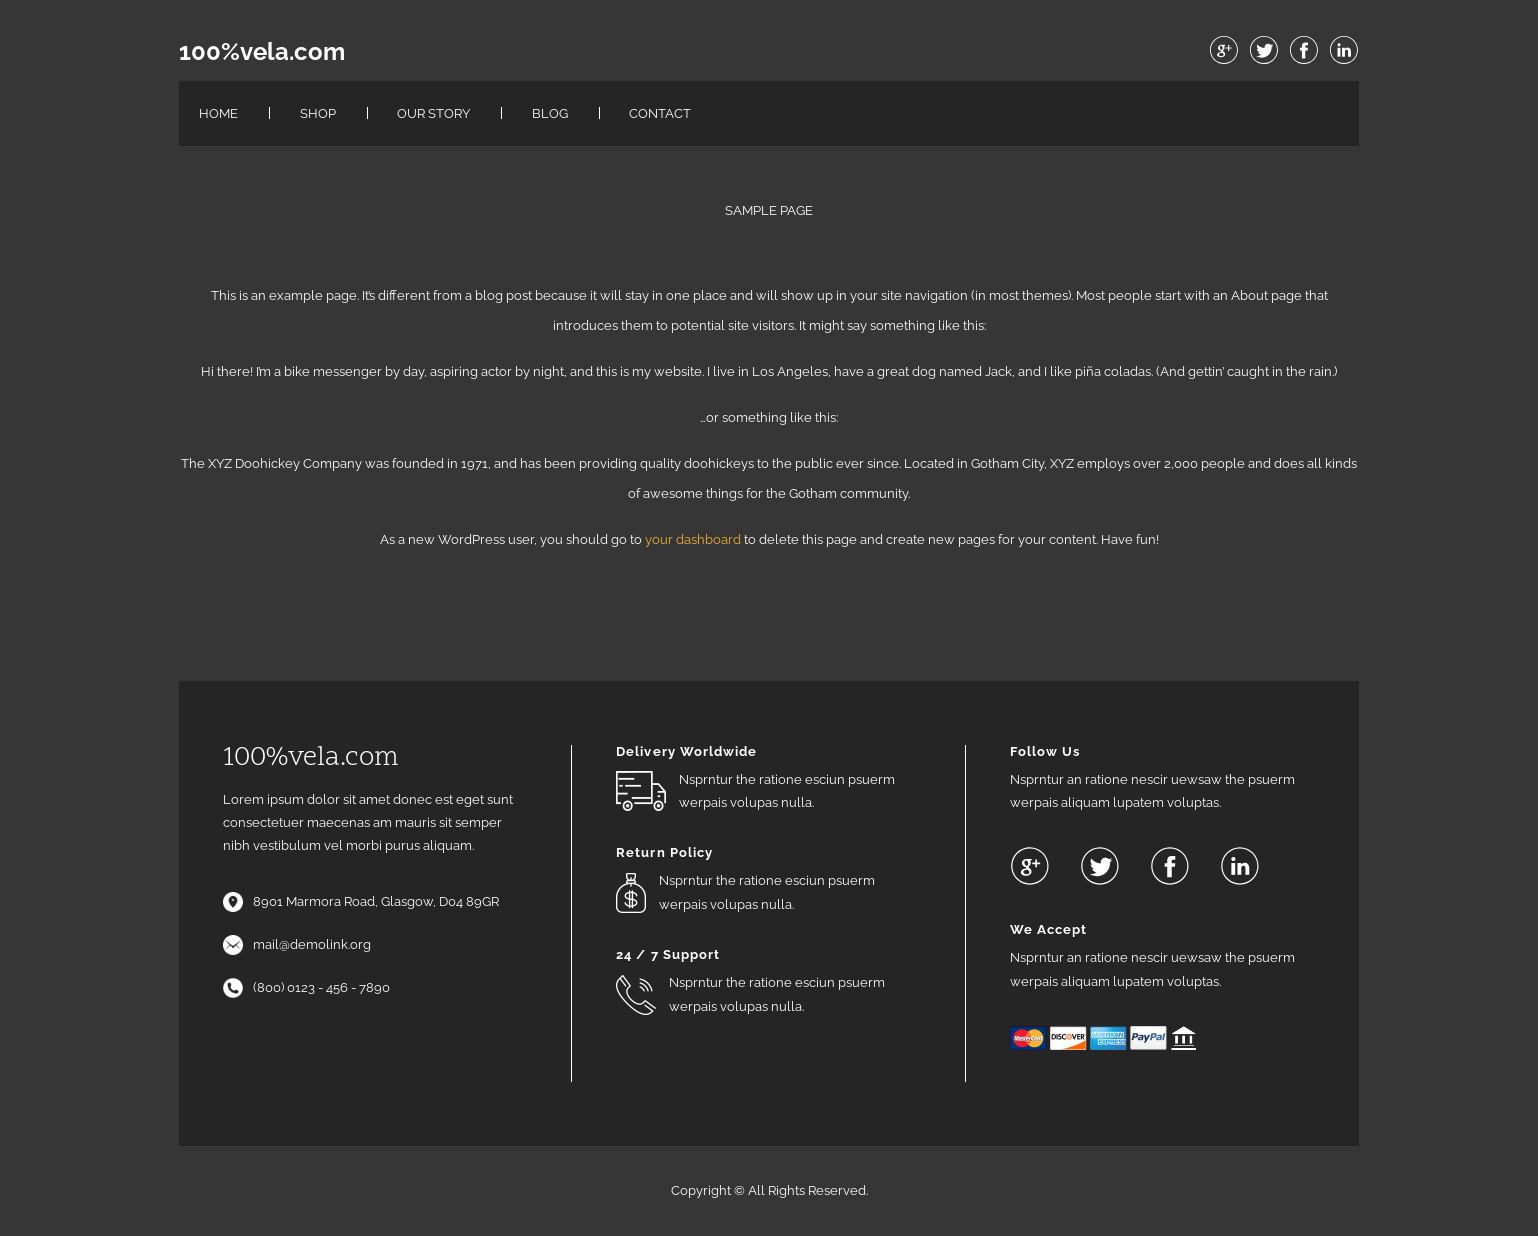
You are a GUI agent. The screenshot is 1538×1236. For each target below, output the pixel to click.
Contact (660, 113)
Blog (550, 113)
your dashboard (693, 539)
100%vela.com (262, 52)
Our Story (433, 113)
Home (218, 113)
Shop (318, 113)
